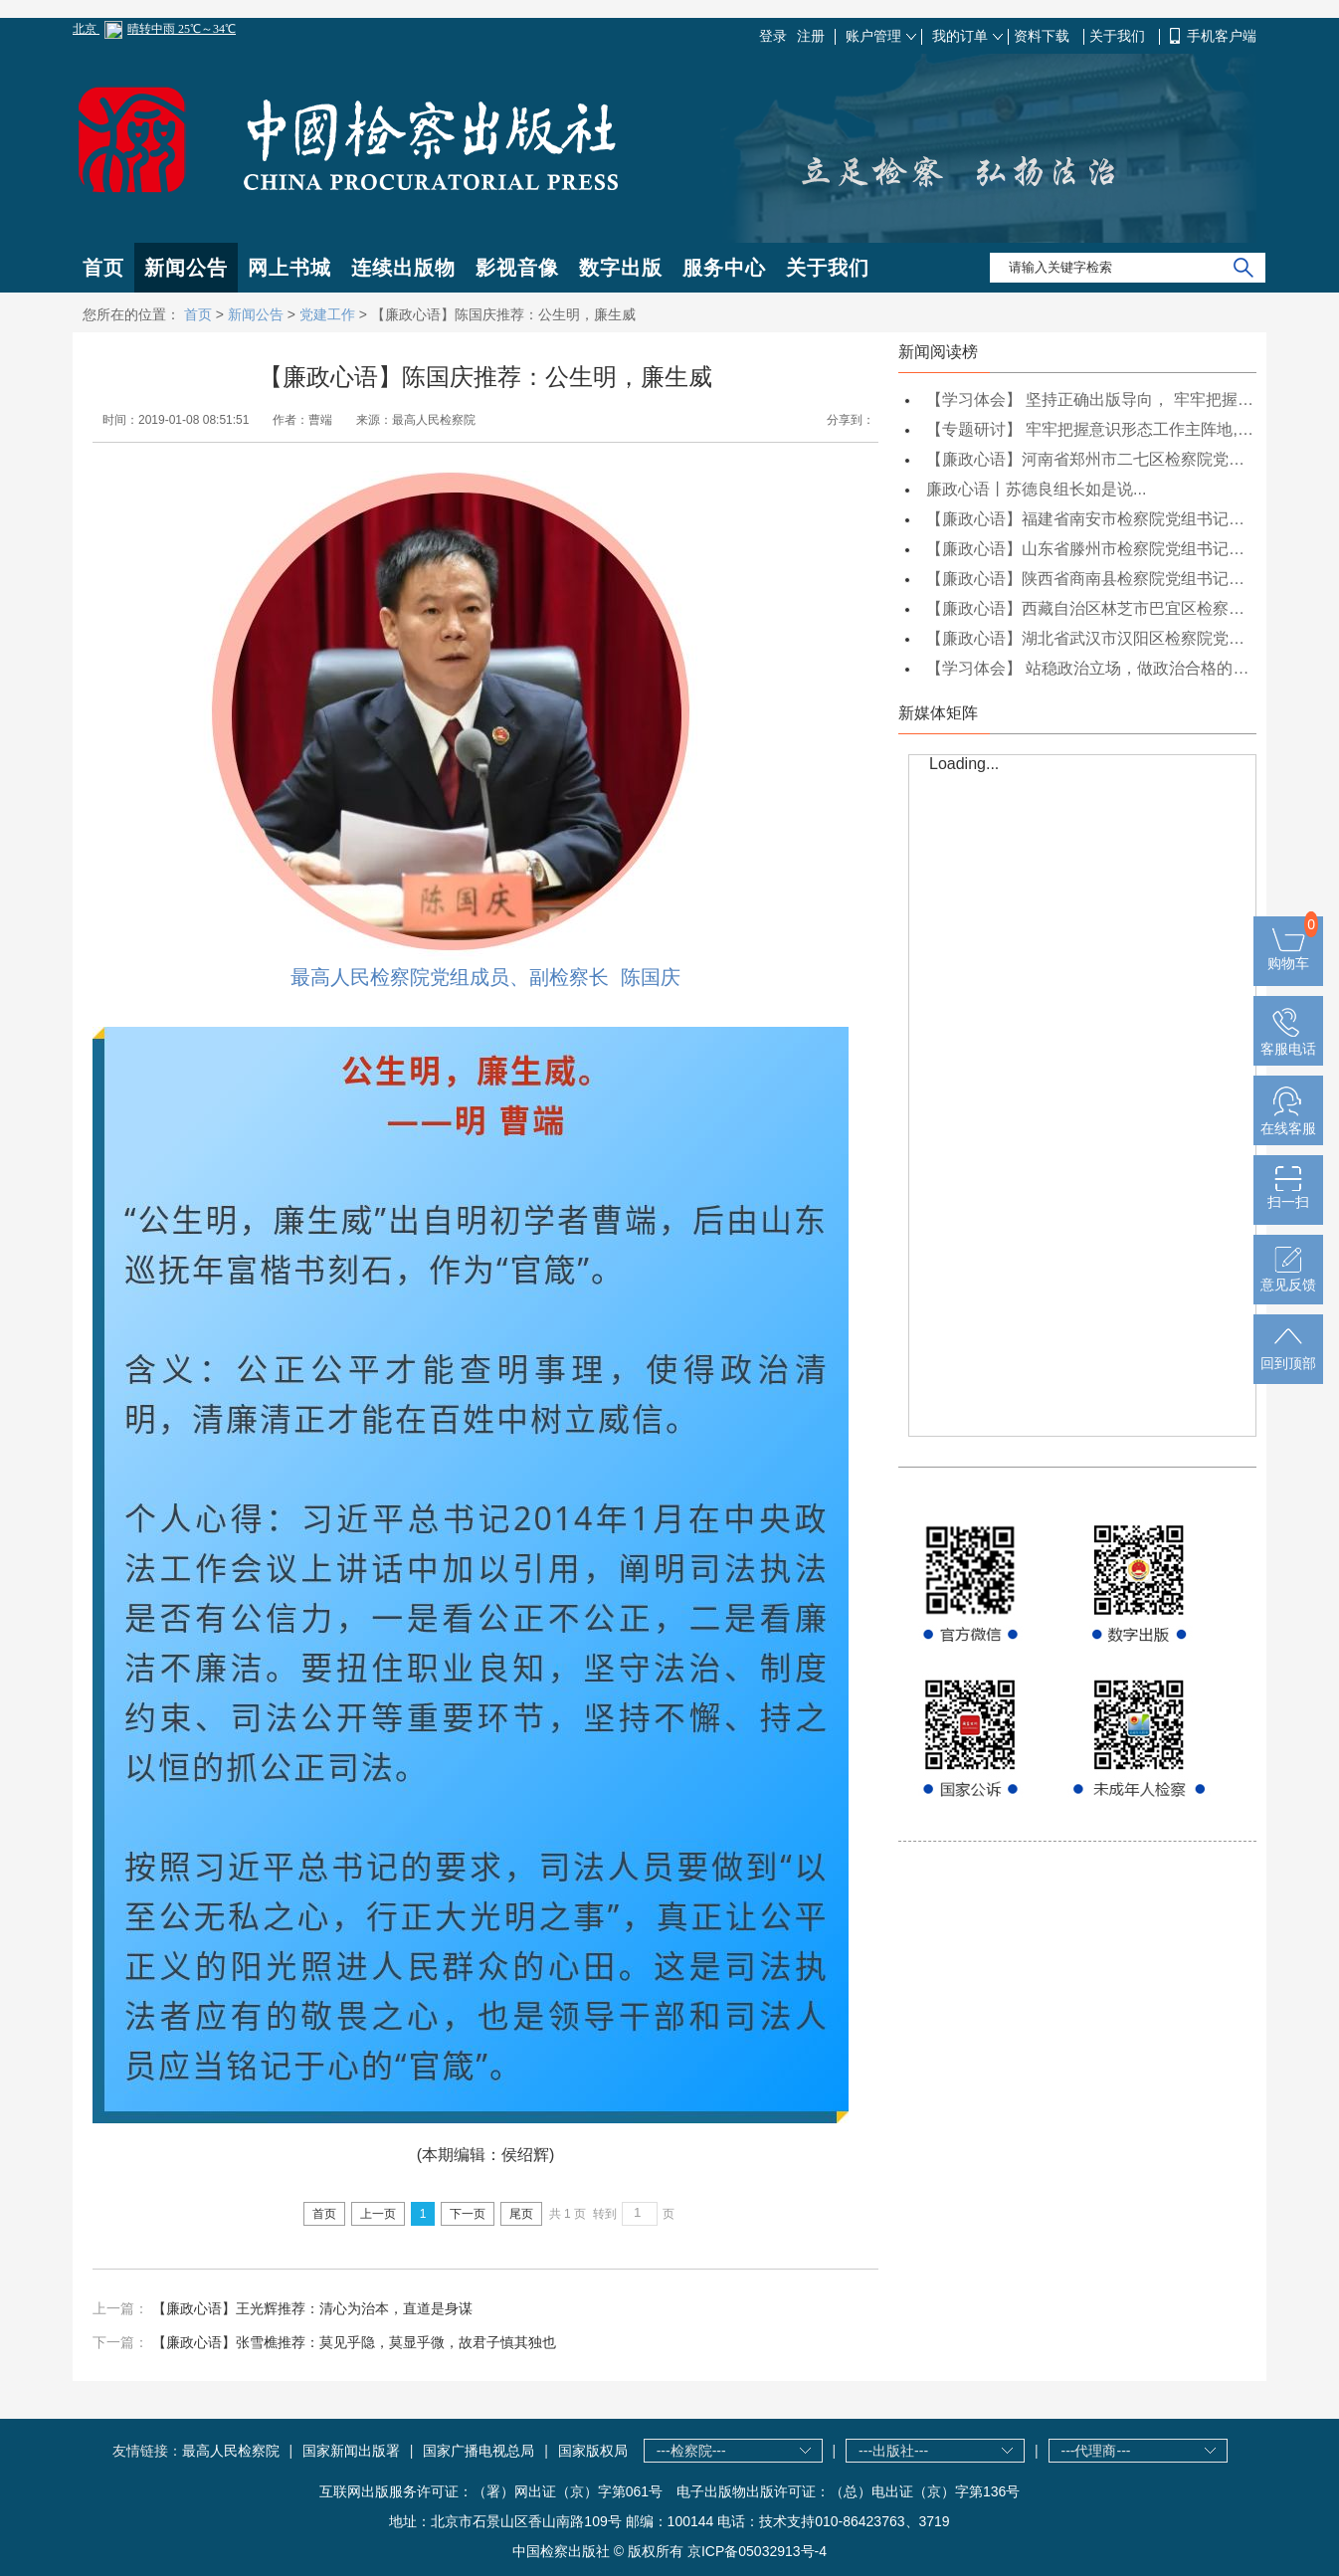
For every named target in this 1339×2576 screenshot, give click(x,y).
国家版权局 (593, 2451)
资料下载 (1043, 36)
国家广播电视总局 (478, 2451)
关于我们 (1119, 36)
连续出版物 (403, 268)
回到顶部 (1288, 1355)
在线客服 (1288, 1120)
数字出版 (621, 268)
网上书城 (289, 268)
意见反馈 (1288, 1276)
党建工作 (327, 314)
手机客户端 (1221, 36)
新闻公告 (186, 268)
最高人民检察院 (231, 2451)
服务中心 (724, 268)
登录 (773, 36)
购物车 (1288, 955)
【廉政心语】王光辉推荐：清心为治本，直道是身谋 (312, 2308)
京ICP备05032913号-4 (757, 2551)
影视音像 (517, 268)
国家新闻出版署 (351, 2451)
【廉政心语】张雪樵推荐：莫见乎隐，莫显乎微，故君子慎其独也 (354, 2342)
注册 (811, 36)
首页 (103, 268)
